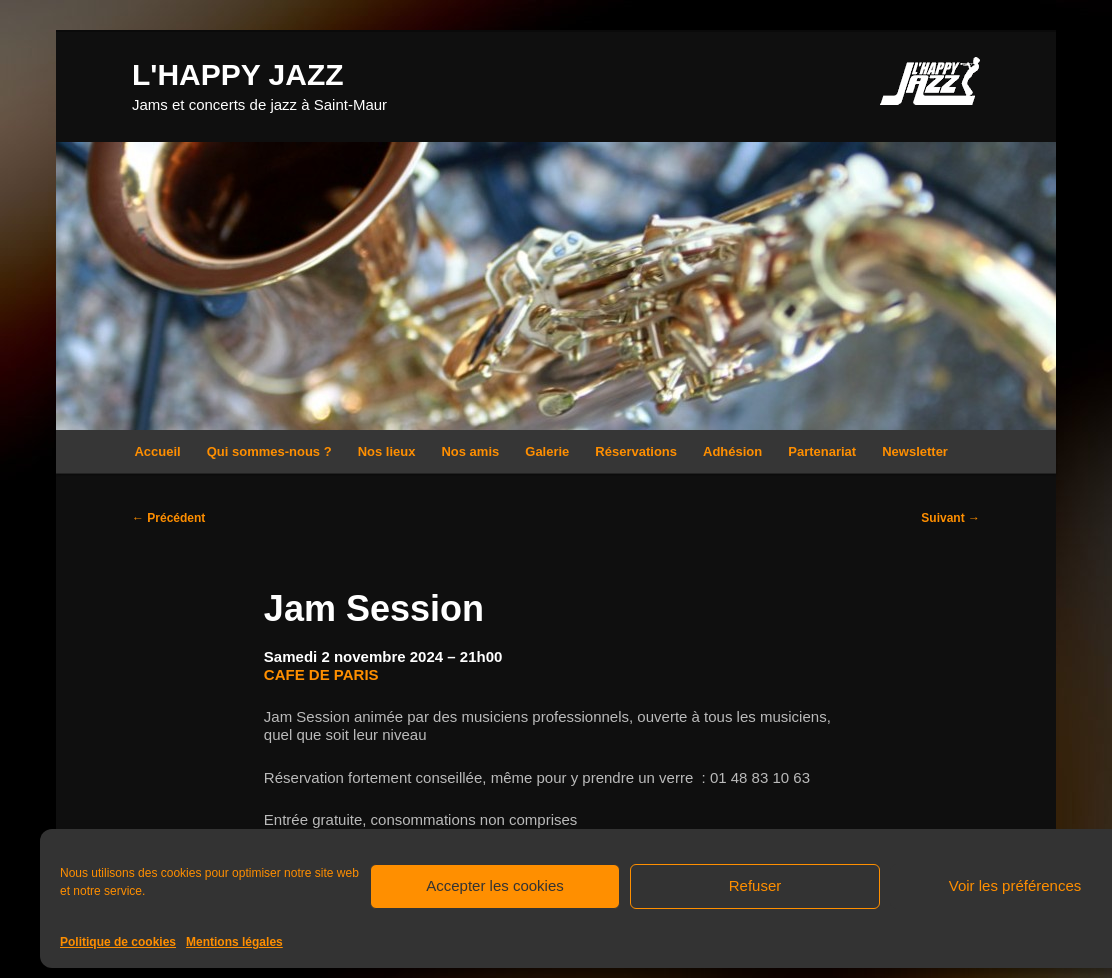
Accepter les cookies (495, 885)
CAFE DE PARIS (321, 674)
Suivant (950, 518)
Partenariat (822, 451)
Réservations (636, 451)
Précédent (168, 518)
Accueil (157, 451)
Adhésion (732, 451)
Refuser (755, 885)
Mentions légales (234, 942)
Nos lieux (387, 451)
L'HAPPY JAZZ (238, 74)
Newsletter (915, 451)
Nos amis (470, 451)
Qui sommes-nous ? (269, 451)
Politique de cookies (118, 942)
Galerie (547, 451)
